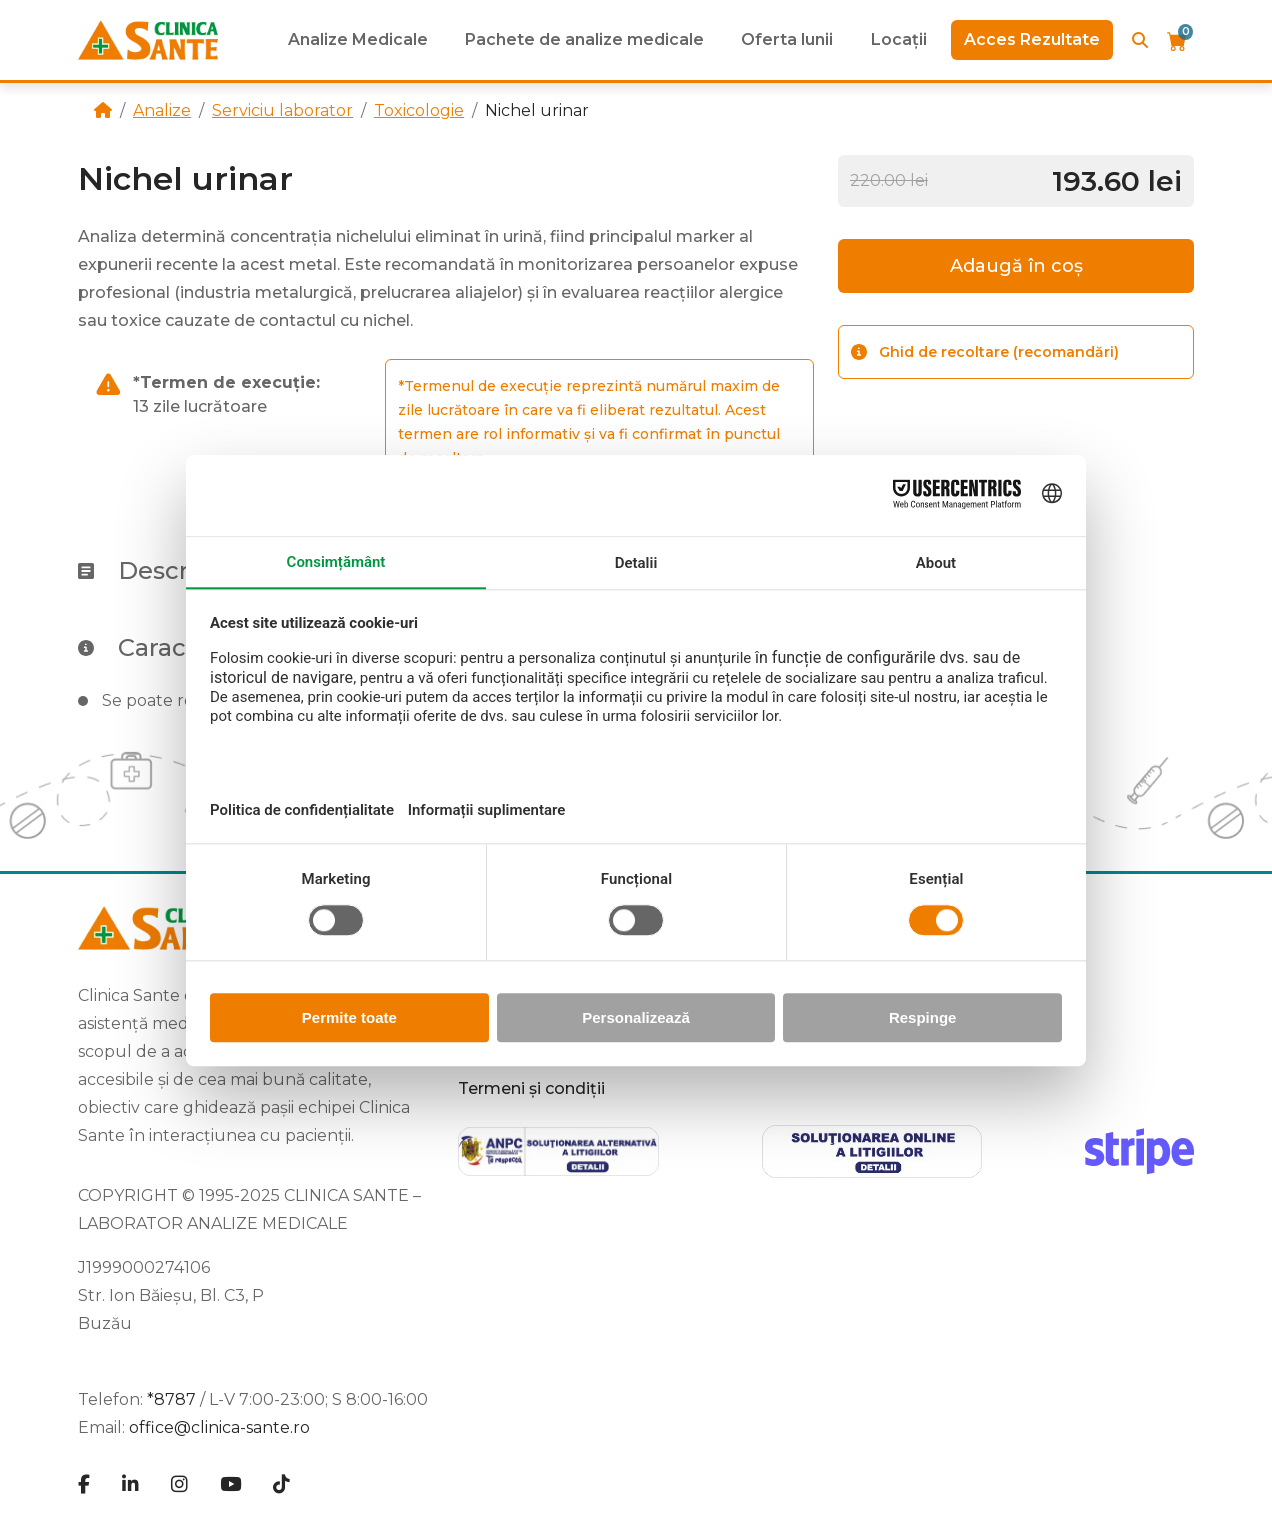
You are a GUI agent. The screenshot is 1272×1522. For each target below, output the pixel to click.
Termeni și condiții (531, 1088)
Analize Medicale (358, 39)
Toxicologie (419, 110)
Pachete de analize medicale (584, 39)
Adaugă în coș (1016, 266)
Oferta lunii (787, 39)
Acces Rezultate (1032, 39)
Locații (899, 39)
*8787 (171, 1399)
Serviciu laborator (282, 110)
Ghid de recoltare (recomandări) (985, 352)
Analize (162, 110)
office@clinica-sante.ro (219, 1427)
